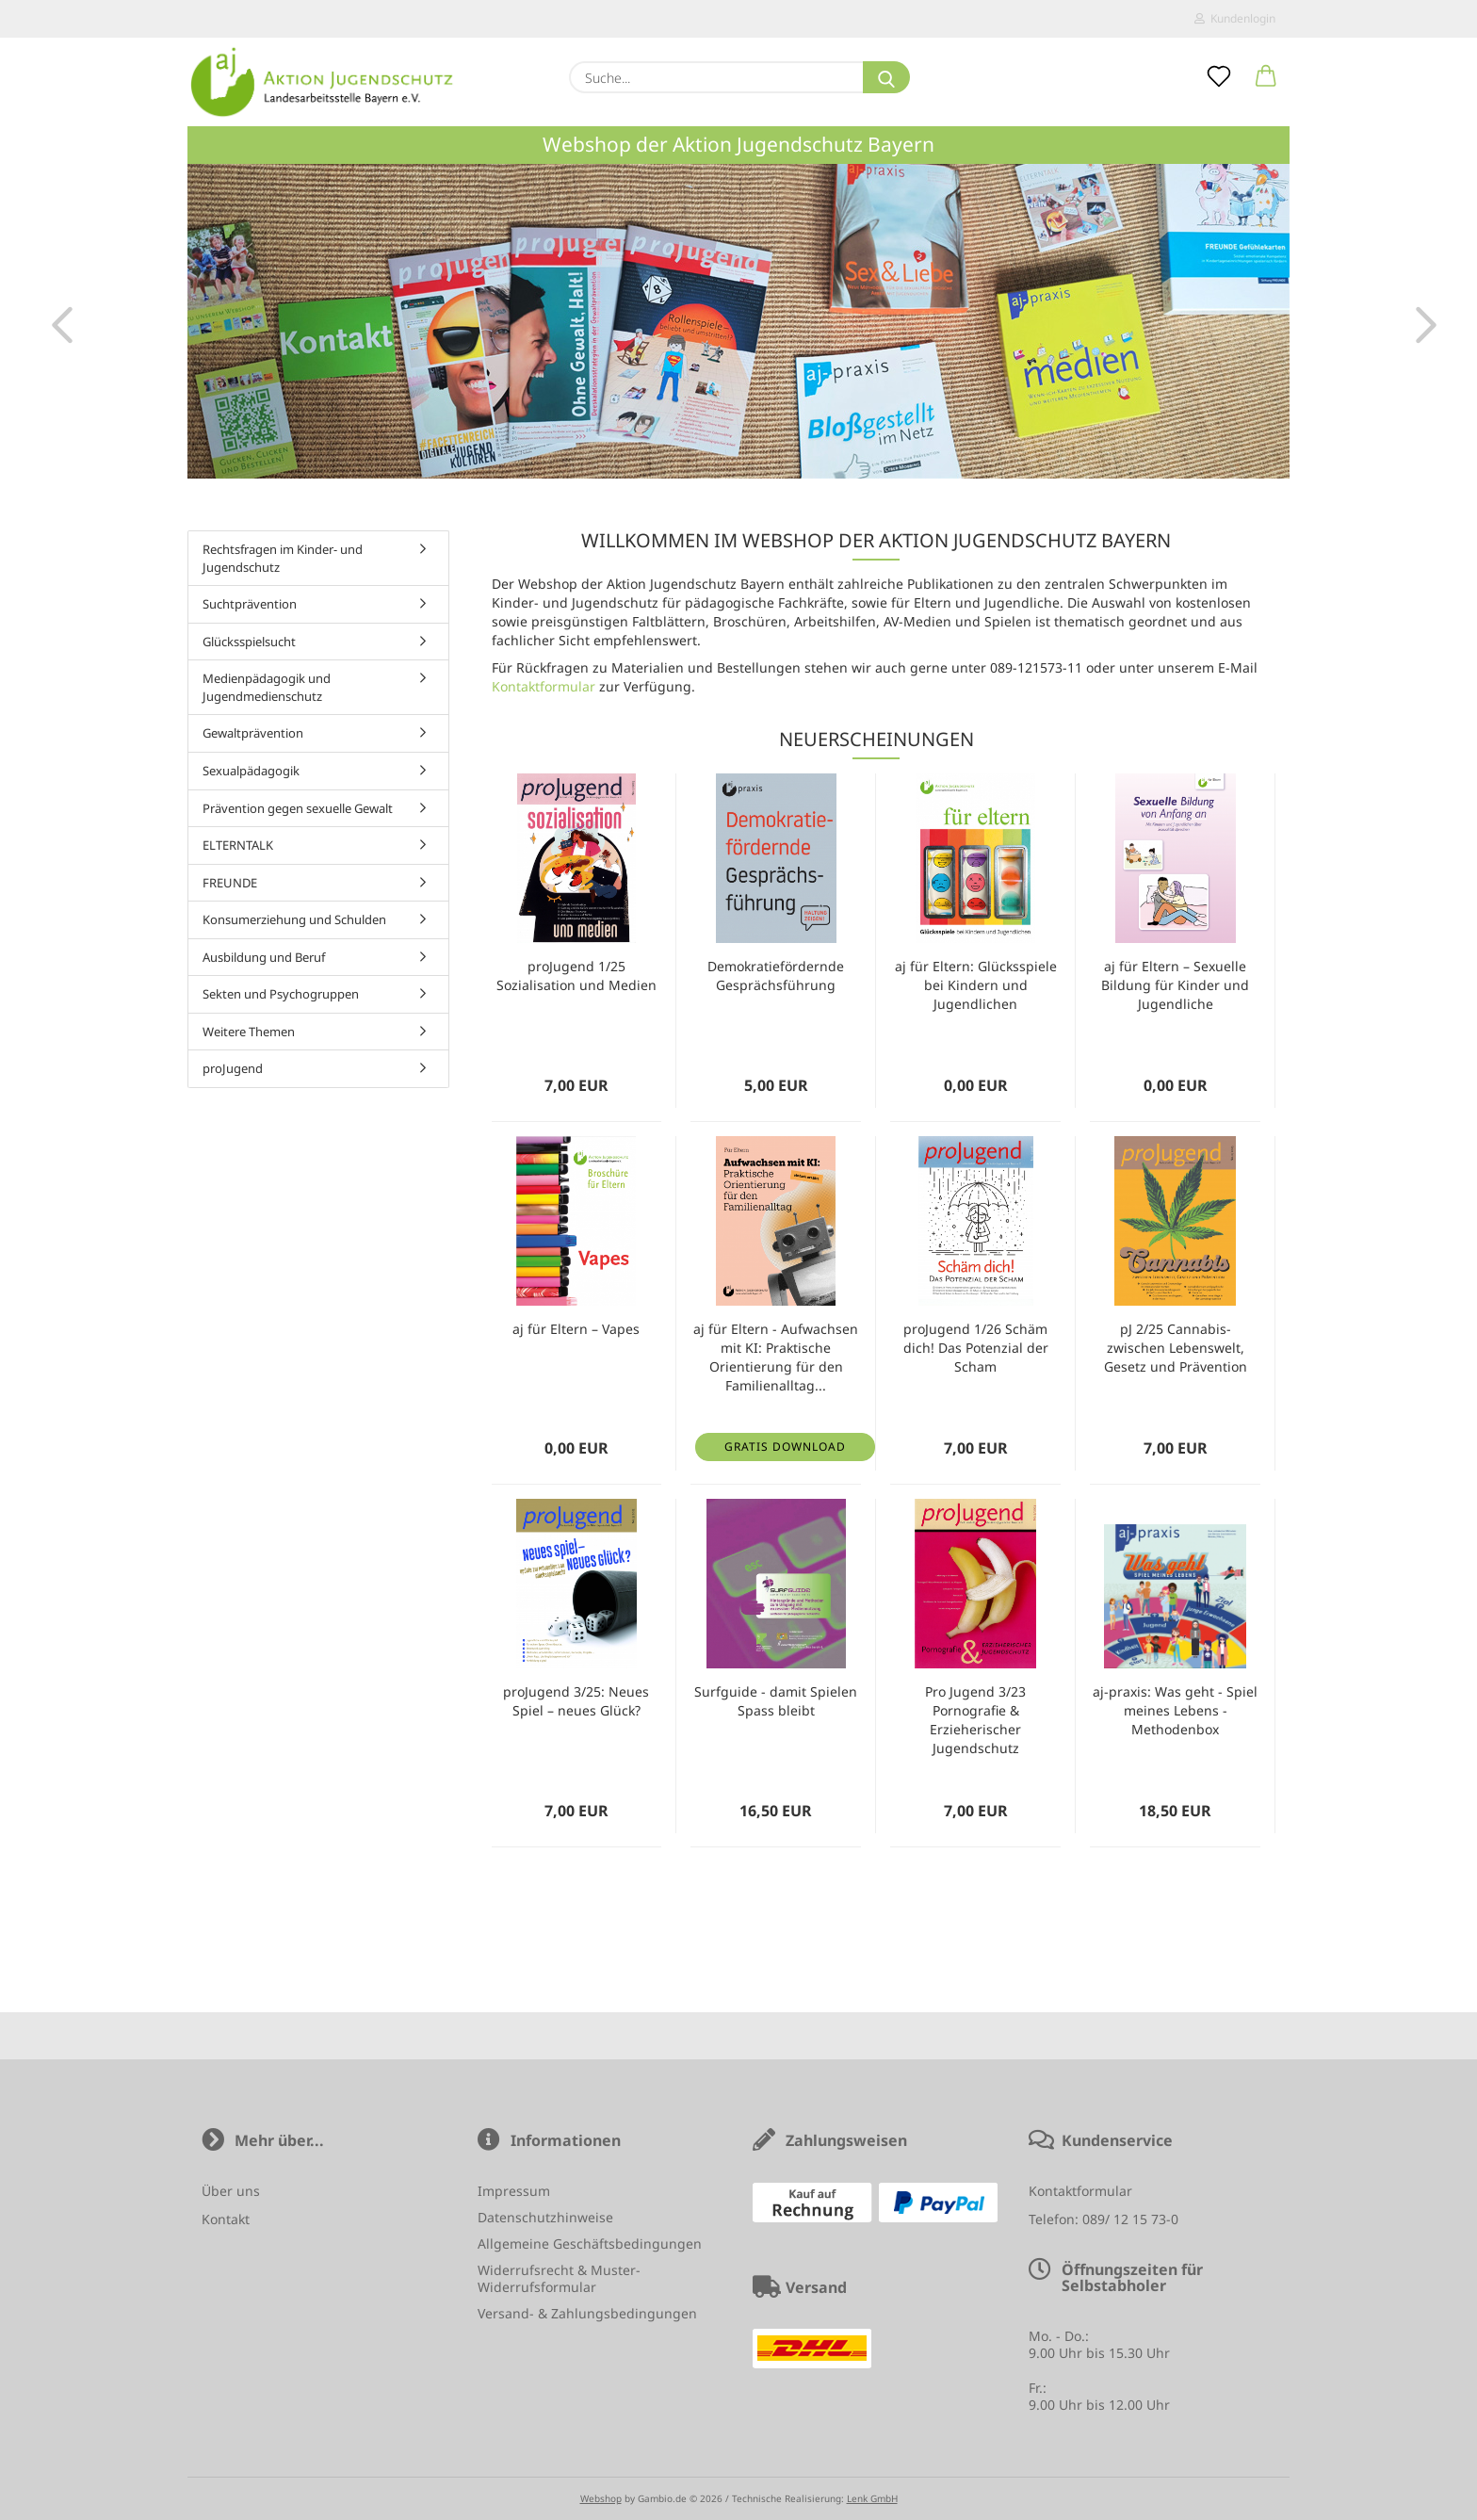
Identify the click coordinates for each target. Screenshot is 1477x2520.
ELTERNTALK (238, 845)
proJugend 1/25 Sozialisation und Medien (576, 975)
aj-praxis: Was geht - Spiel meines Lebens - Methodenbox (1175, 1710)
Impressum (514, 2191)
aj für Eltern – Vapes (576, 1329)
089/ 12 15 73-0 (1130, 2219)
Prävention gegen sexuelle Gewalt (298, 808)
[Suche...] (886, 77)
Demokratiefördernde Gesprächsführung (775, 975)
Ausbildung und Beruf (264, 957)
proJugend (233, 1068)
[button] (1266, 77)
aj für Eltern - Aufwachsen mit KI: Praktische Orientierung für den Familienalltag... (775, 1357)
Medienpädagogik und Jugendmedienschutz (267, 687)
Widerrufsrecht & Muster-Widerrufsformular (559, 2278)
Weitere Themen (249, 1031)
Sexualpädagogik (251, 770)
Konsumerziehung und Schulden (294, 919)
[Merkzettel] (1218, 77)
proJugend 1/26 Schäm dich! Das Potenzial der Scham (975, 1347)
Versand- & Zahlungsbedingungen (587, 2313)
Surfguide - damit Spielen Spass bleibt (775, 1701)
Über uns (231, 2191)
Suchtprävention (250, 603)
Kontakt (226, 2219)
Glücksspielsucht (249, 641)
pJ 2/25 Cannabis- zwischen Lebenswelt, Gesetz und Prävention (1175, 1347)
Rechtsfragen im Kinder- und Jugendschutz (283, 558)
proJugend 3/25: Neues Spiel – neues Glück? (576, 1701)
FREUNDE (230, 882)
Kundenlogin (1234, 18)
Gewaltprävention (253, 732)
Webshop (601, 2498)
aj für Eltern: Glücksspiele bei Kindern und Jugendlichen (976, 985)
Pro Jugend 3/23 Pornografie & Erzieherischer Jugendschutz (975, 1720)
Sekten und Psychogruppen (281, 993)
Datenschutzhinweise (545, 2217)
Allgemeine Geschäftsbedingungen (590, 2243)
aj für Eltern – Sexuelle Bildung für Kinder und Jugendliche (1175, 985)
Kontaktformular (543, 686)
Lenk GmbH (872, 2498)
